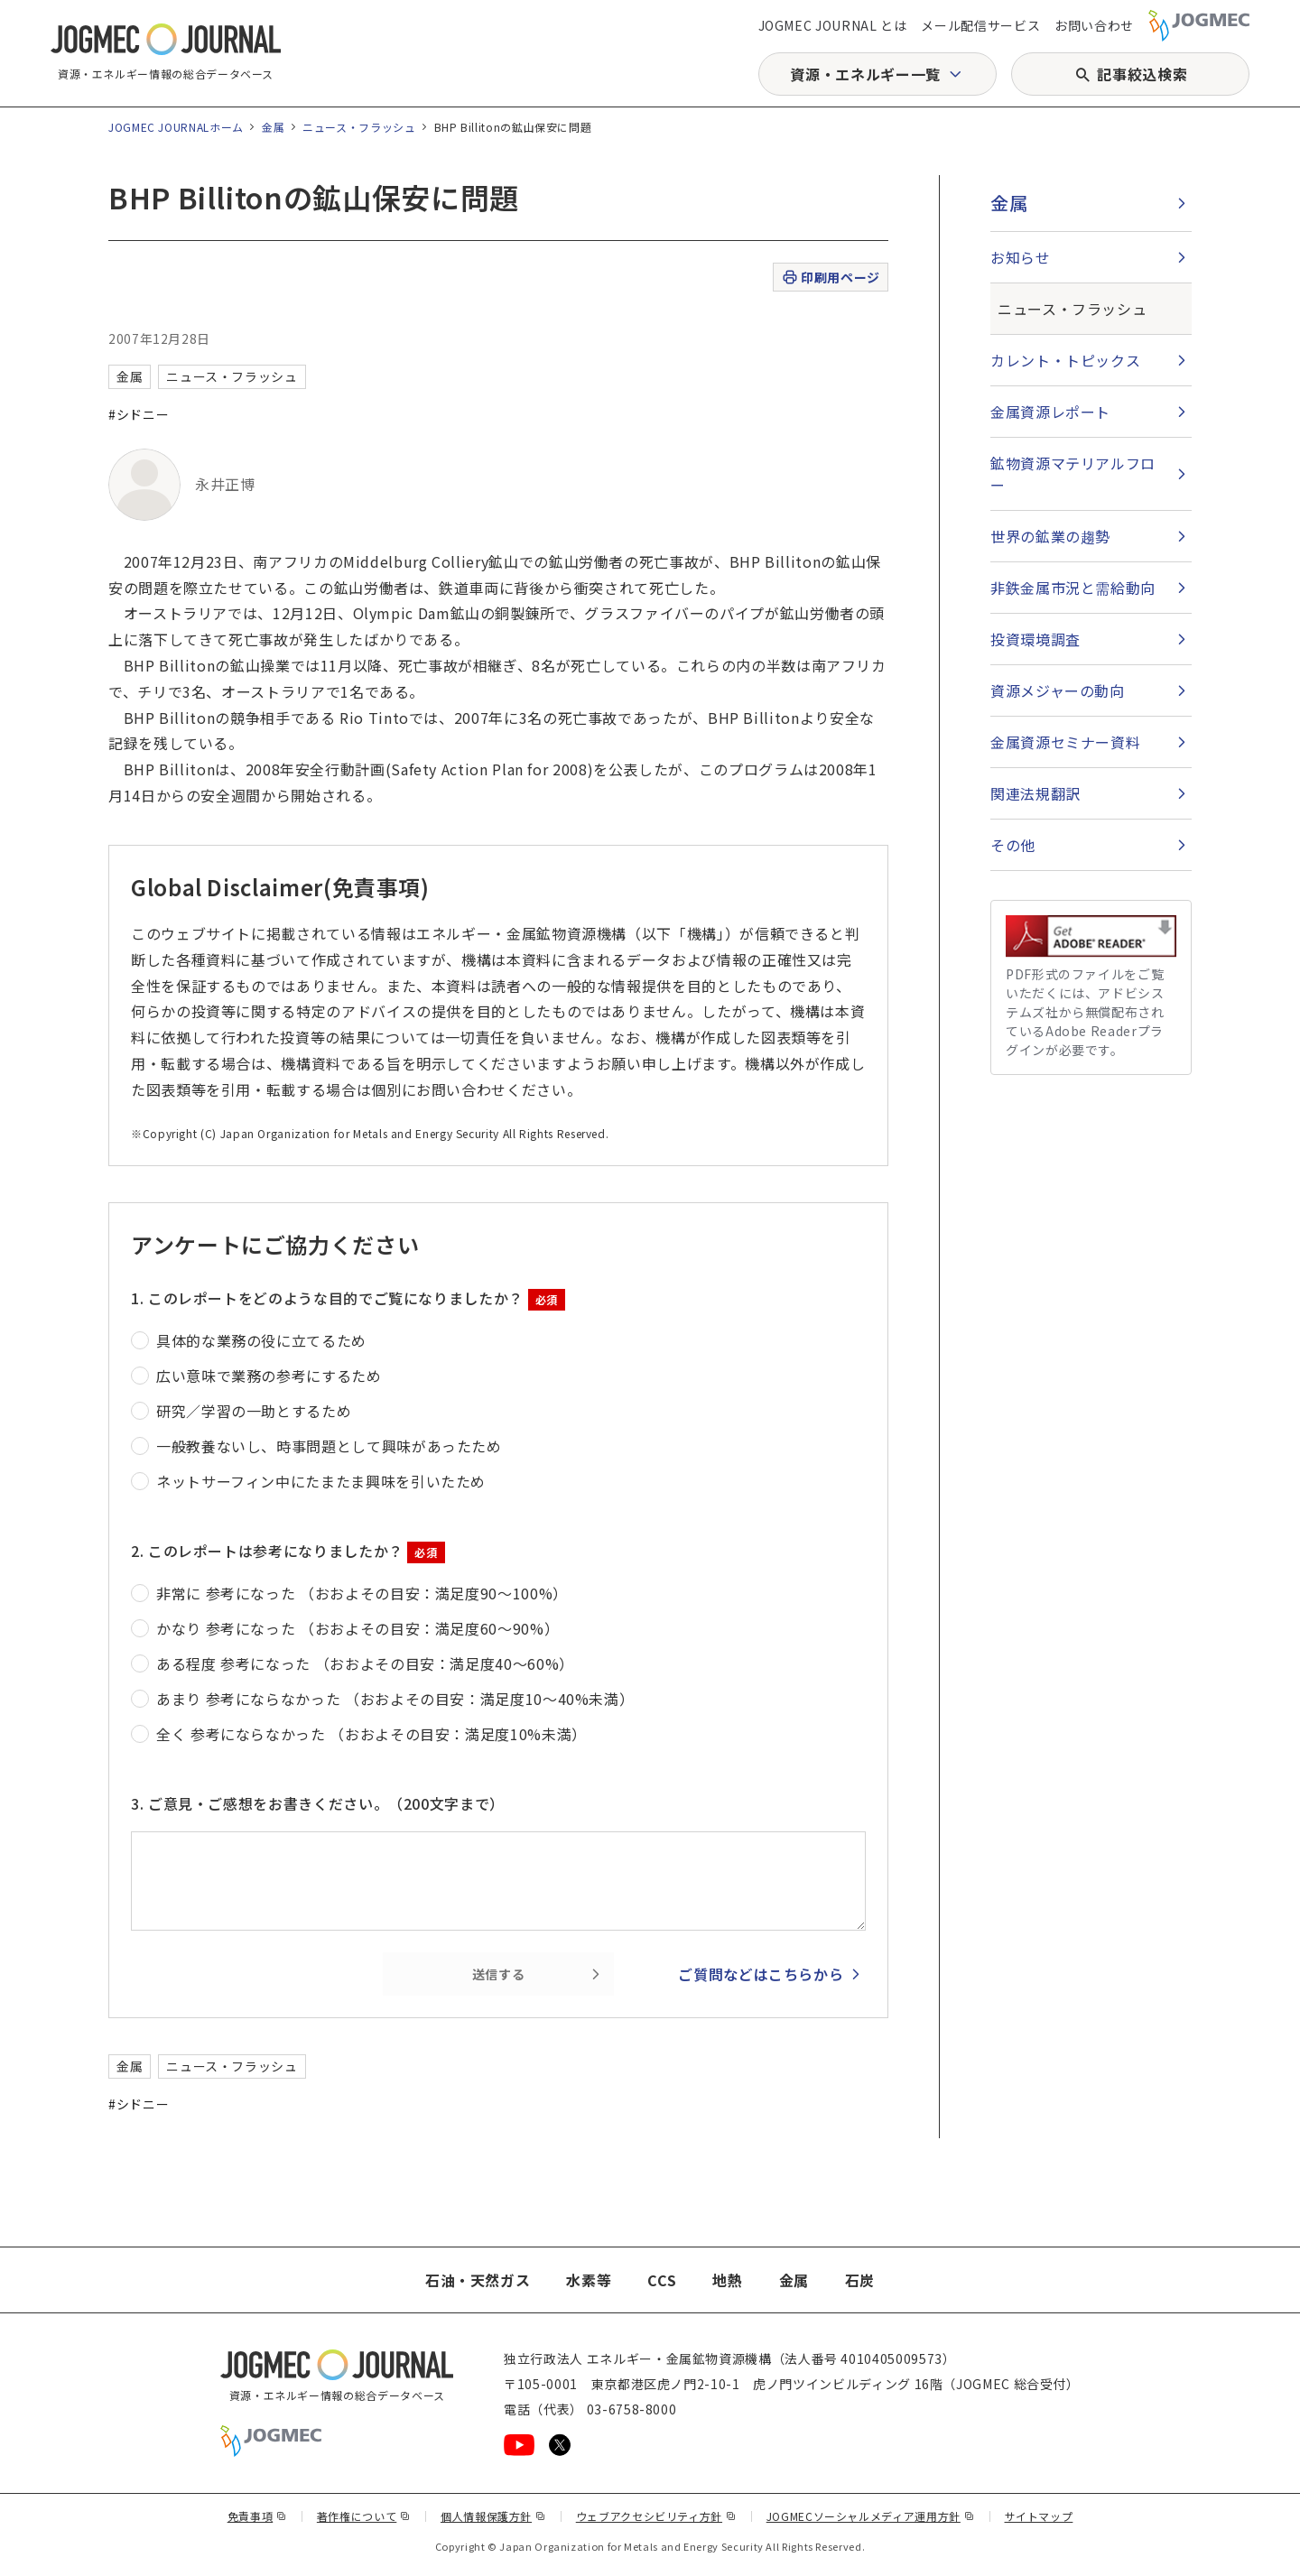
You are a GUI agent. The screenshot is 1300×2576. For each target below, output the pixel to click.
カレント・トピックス (1065, 360)
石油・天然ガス (477, 2280)
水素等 (588, 2280)
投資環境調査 (1035, 639)
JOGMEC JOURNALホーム (176, 126)
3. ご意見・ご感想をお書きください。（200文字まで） (318, 1803)
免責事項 (257, 2516)
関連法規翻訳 (1035, 793)
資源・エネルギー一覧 (865, 74)
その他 (1012, 845)
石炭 (860, 2280)
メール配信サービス (980, 25)
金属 (273, 126)
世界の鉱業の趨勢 (1050, 536)
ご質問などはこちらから (760, 1974)
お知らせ (1020, 257)
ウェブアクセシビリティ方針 (656, 2516)
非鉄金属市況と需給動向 (1073, 587)
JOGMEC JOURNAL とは (832, 25)
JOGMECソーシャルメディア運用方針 (870, 2516)
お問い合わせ (1094, 25)
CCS (661, 2280)
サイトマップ (1039, 2516)
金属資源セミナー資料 (1065, 742)
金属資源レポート (1050, 411)
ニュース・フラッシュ (358, 126)
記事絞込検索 (1142, 74)
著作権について (364, 2516)
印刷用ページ (830, 277)
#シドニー (138, 414)
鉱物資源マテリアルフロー (1073, 474)
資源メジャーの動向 (1057, 690)
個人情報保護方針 (493, 2516)
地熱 (727, 2280)
